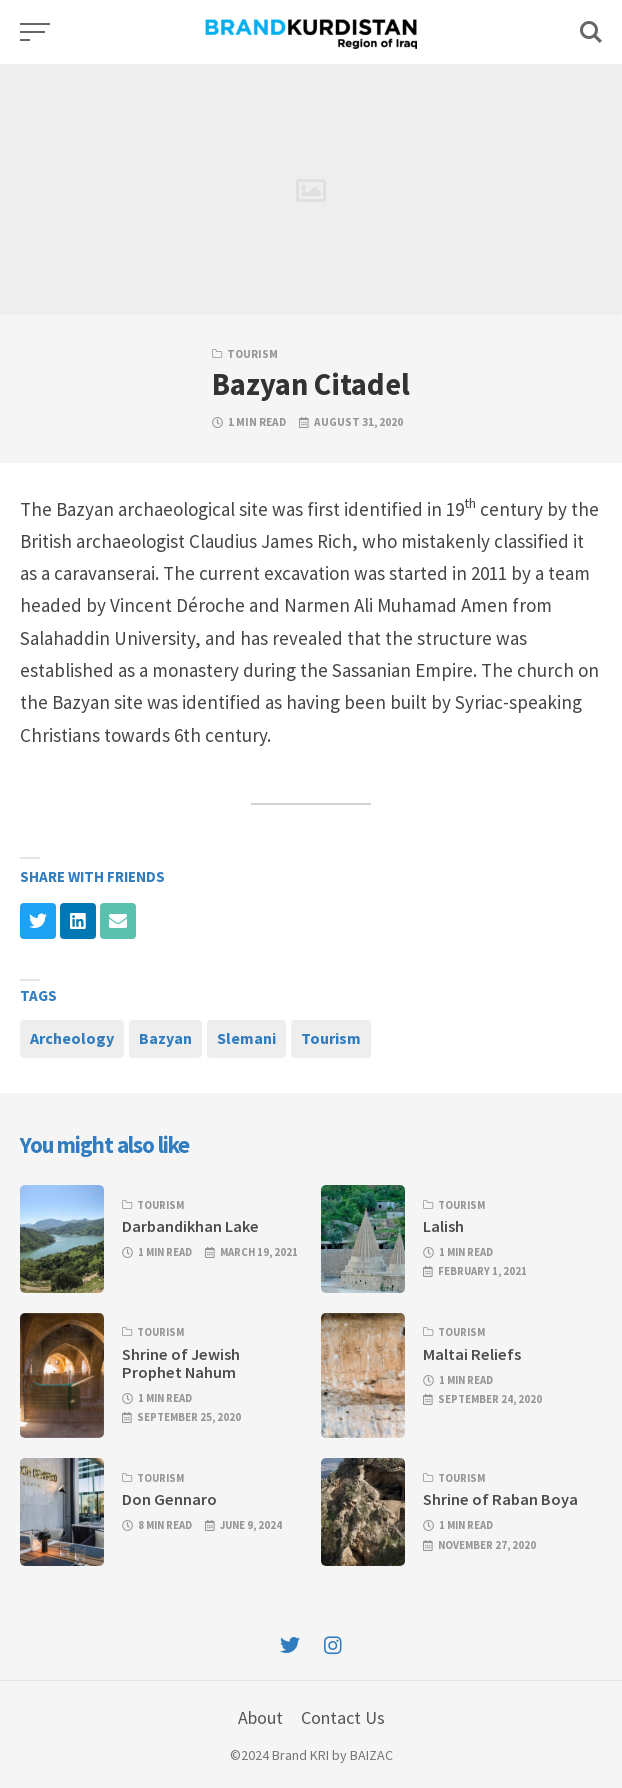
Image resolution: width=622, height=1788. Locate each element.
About (260, 1717)
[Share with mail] (118, 921)
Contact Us (343, 1717)
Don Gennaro (169, 1499)
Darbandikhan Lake (190, 1226)
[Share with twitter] (38, 921)
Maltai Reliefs (472, 1354)
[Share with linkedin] (78, 921)
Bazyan (165, 1038)
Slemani (246, 1038)
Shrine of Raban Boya (500, 1499)
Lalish (443, 1226)
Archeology (72, 1038)
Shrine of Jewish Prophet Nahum (181, 1363)
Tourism (252, 354)
